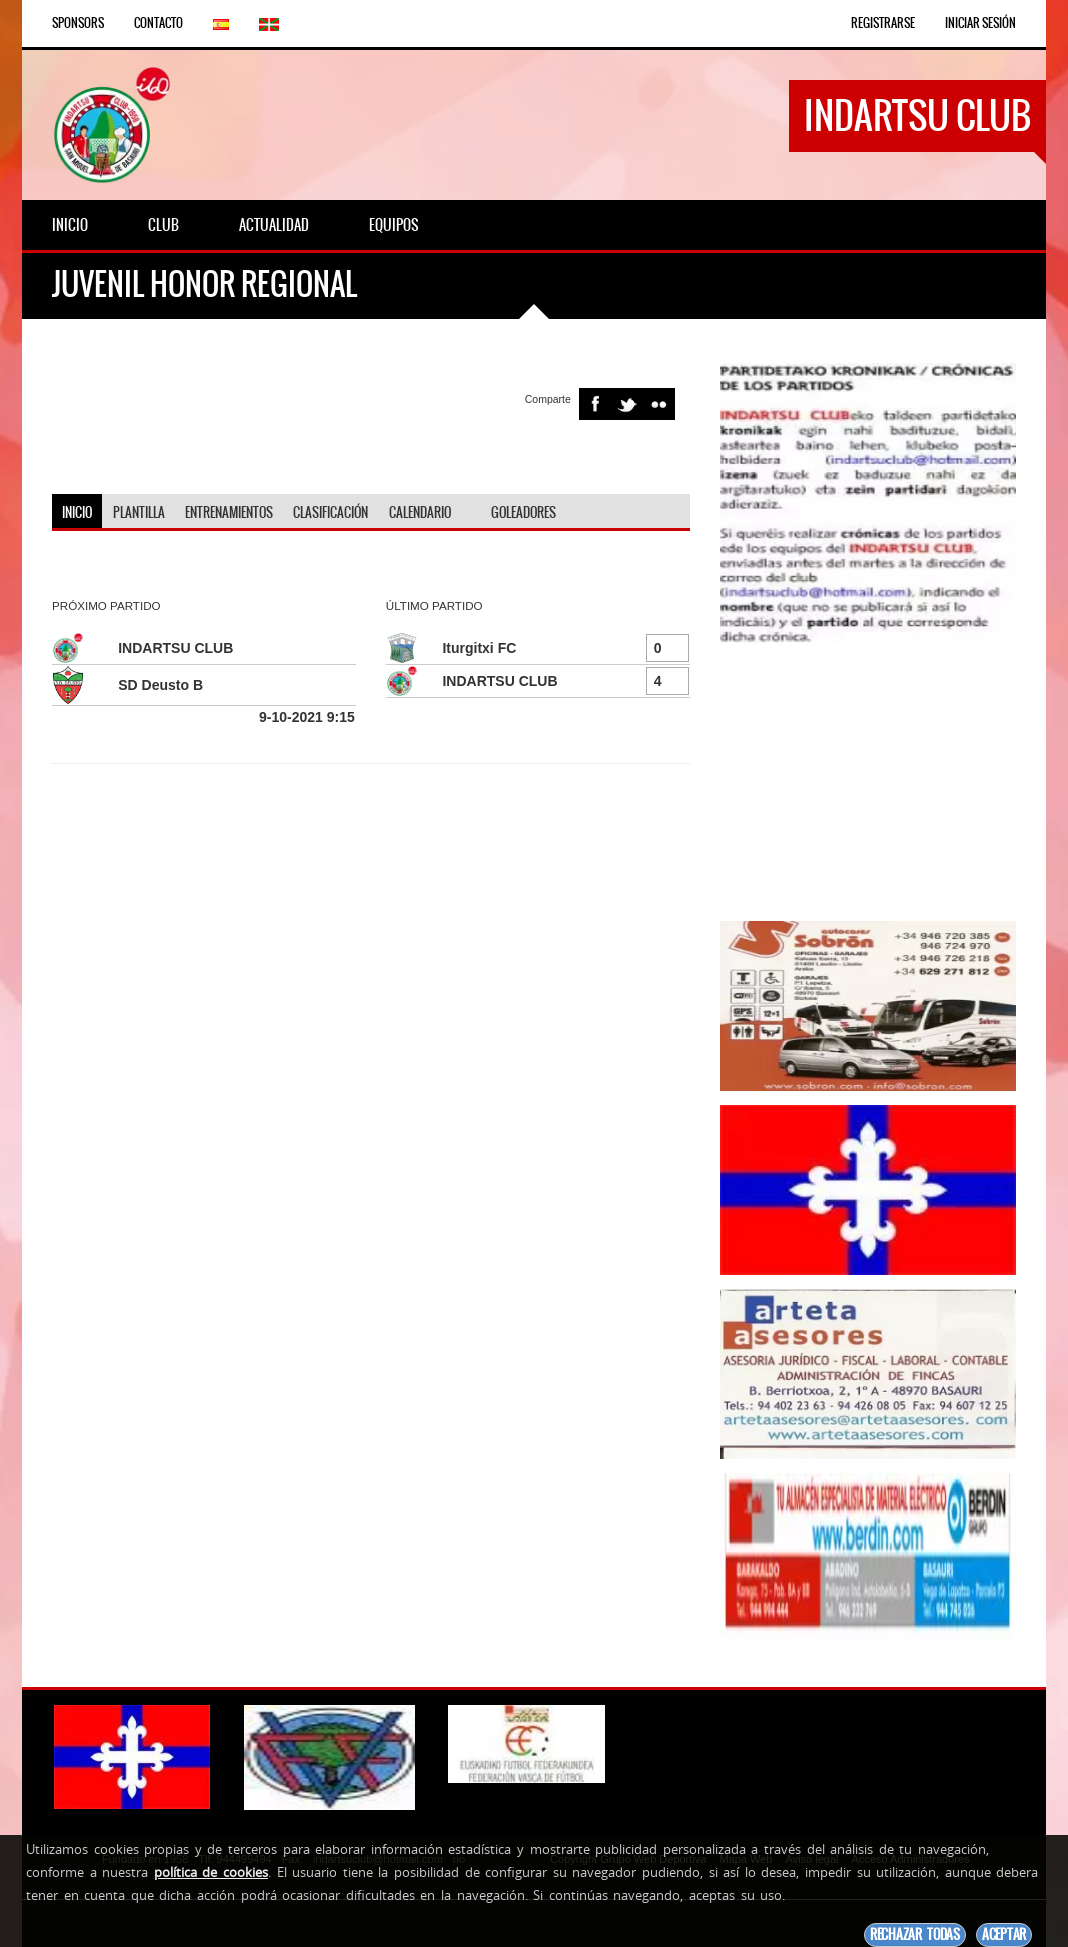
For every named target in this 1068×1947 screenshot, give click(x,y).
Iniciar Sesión (980, 23)
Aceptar (1004, 1934)
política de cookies (211, 1872)
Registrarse (883, 23)
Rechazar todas (915, 1934)
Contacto (158, 23)
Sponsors (78, 23)
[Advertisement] (868, 782)
